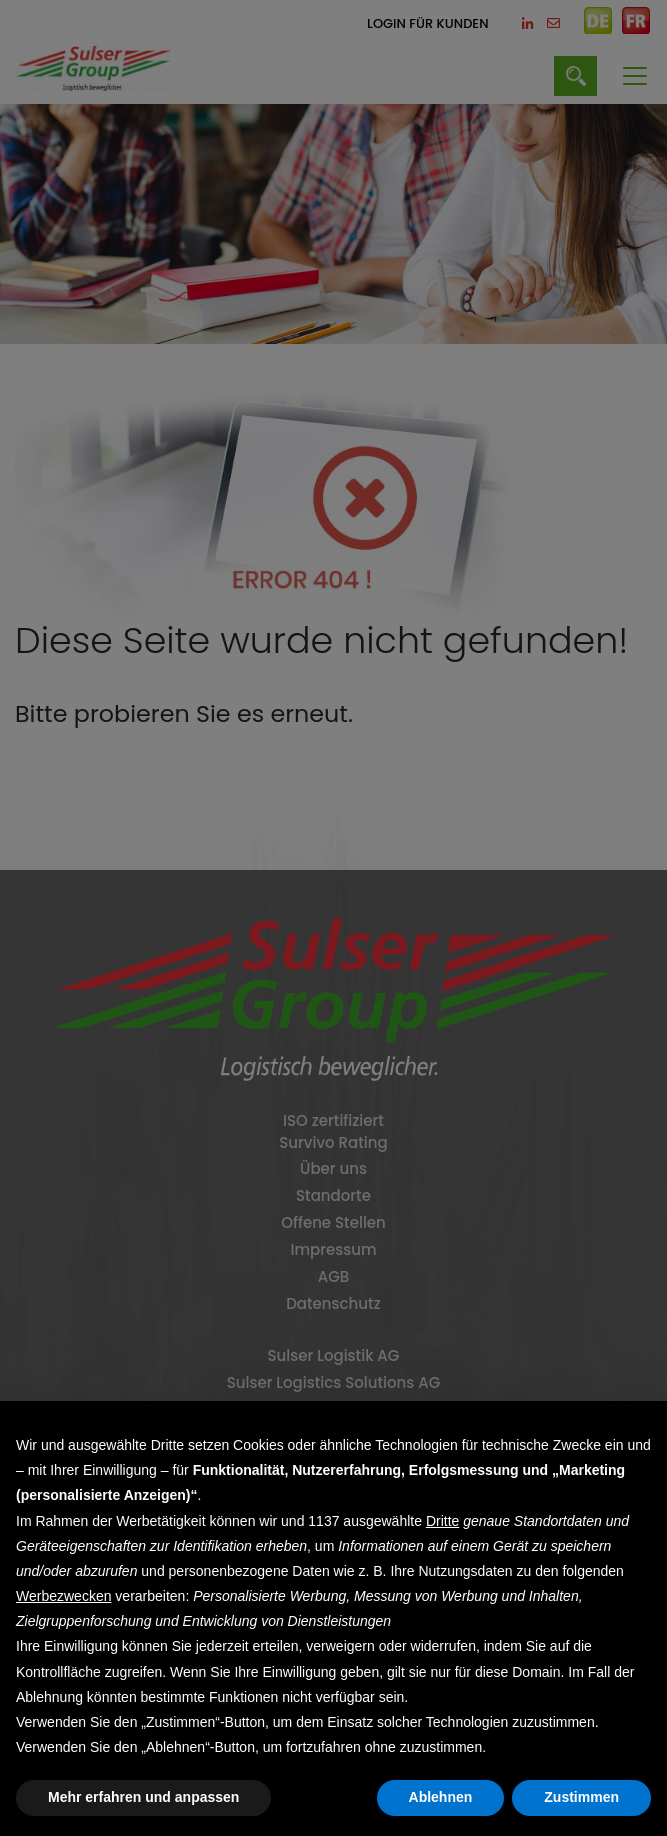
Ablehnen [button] (441, 1797)
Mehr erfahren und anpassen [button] (143, 1797)
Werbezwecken (63, 1596)
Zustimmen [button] (581, 1797)
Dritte (442, 1521)
